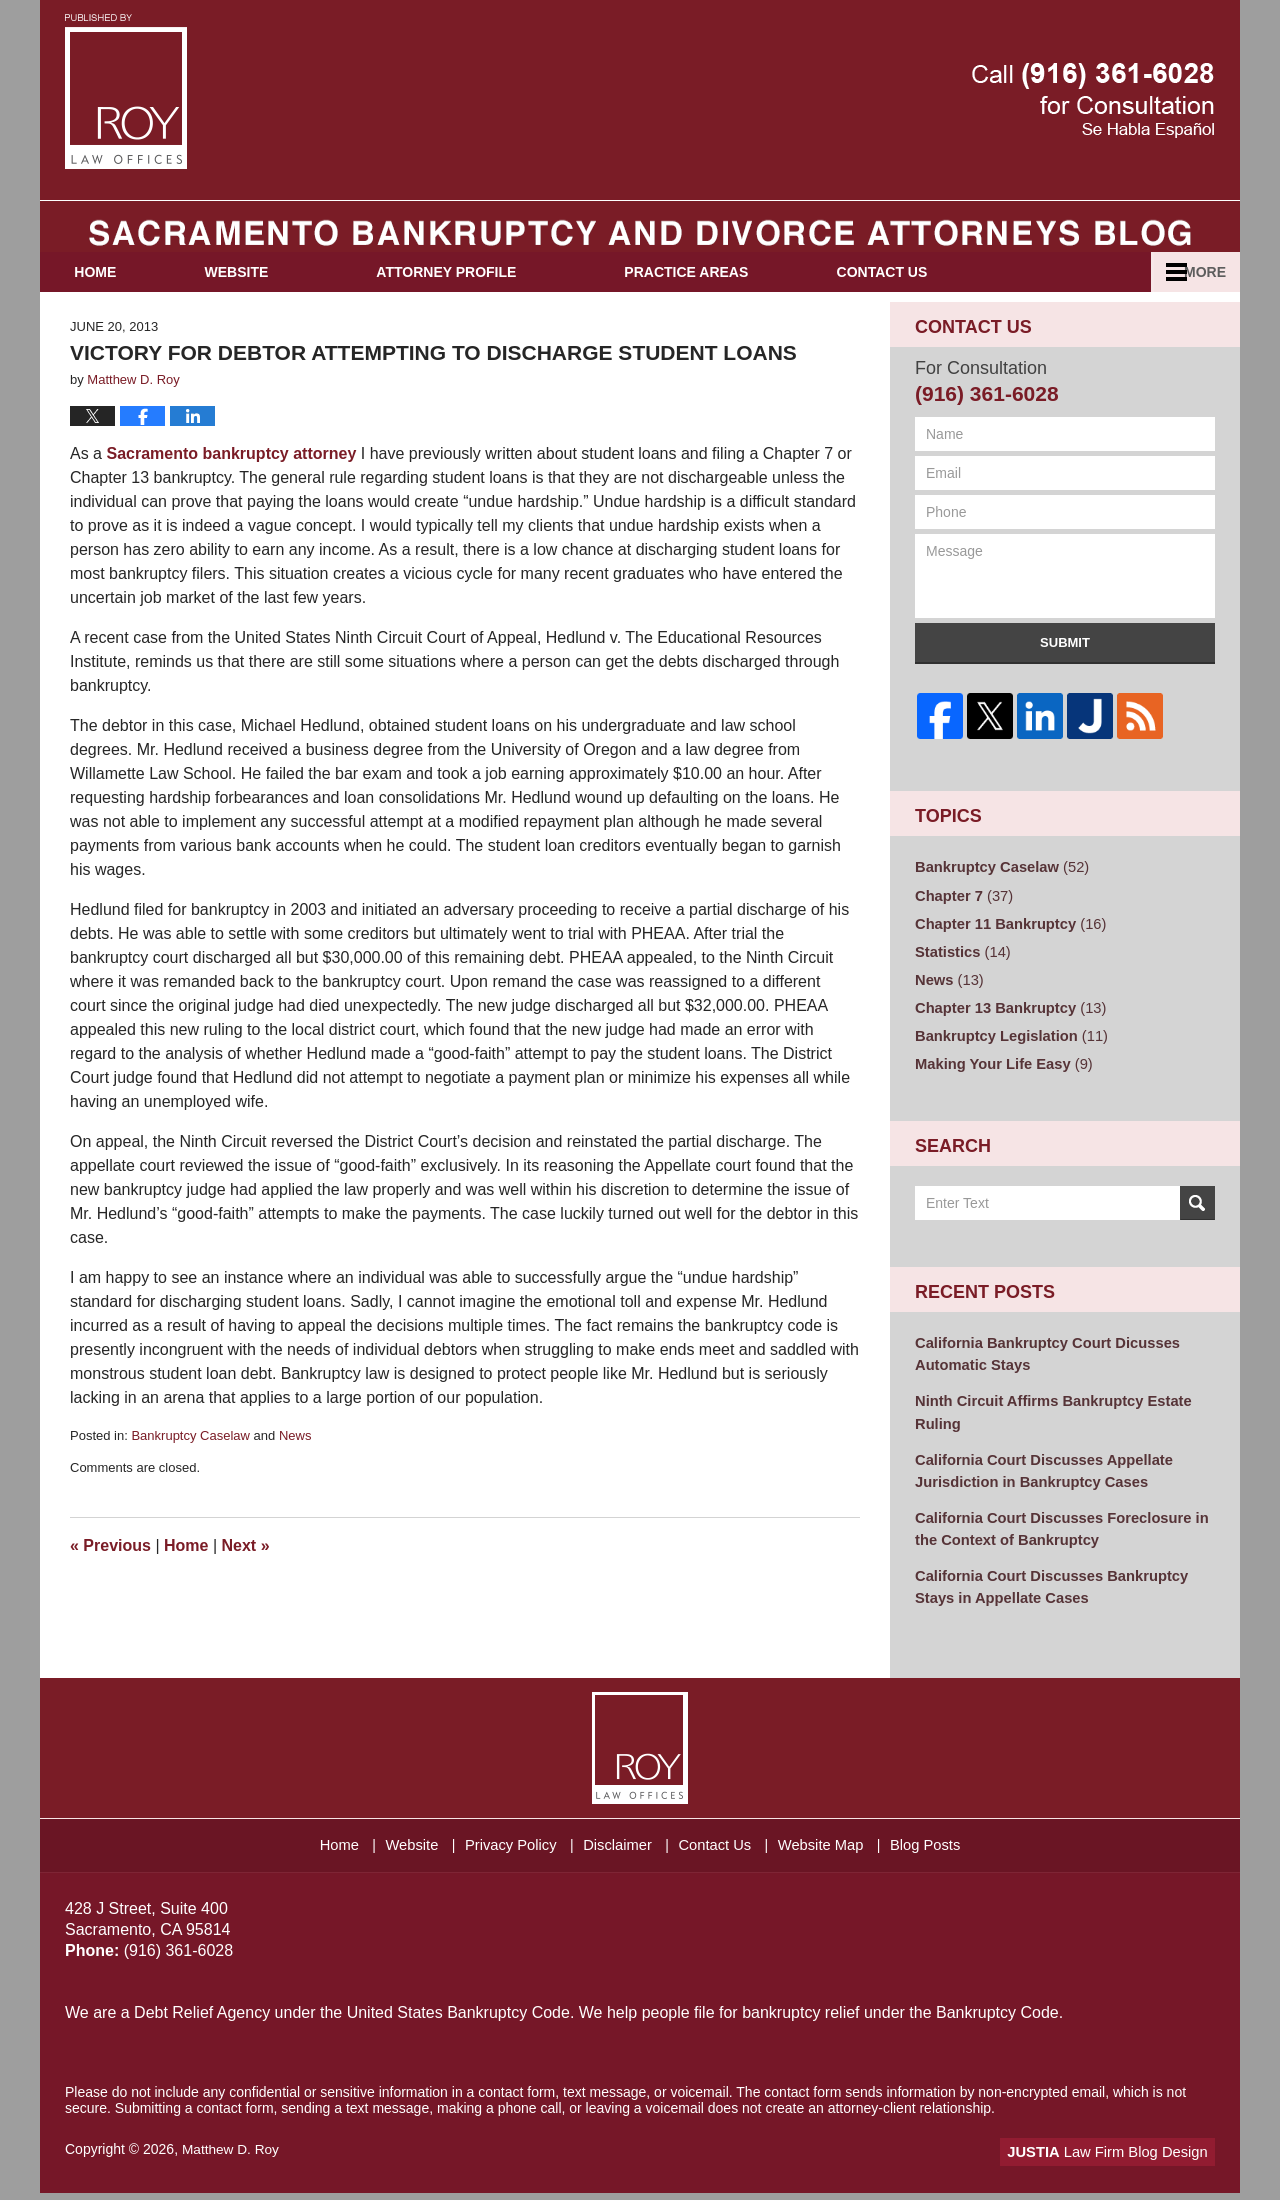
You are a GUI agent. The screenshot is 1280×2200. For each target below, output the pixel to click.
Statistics (960, 975)
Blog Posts (948, 1848)
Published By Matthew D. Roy (1093, 100)
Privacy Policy (504, 1848)
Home (115, 301)
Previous (110, 1574)
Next (246, 1574)
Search (1197, 1222)
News (295, 1464)
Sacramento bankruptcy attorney (231, 482)
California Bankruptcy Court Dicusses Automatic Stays (1041, 1371)
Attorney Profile (486, 301)
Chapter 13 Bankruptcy (1006, 1029)
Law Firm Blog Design (1119, 2159)
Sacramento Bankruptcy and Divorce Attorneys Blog (126, 91)
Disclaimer (618, 1848)
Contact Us (941, 301)
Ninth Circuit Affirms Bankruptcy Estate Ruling (1046, 1427)
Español (1127, 301)
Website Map (836, 1848)
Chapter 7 (961, 921)
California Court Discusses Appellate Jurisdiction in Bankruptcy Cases (1037, 1483)
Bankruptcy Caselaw (190, 1464)
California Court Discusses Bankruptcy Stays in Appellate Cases (1045, 1595)
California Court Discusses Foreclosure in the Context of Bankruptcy (1054, 1539)
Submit (1065, 672)
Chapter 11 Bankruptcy (1006, 948)
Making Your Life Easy (999, 1083)
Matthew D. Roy (232, 2157)
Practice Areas (726, 301)
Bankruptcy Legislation (1007, 1056)
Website (276, 301)
